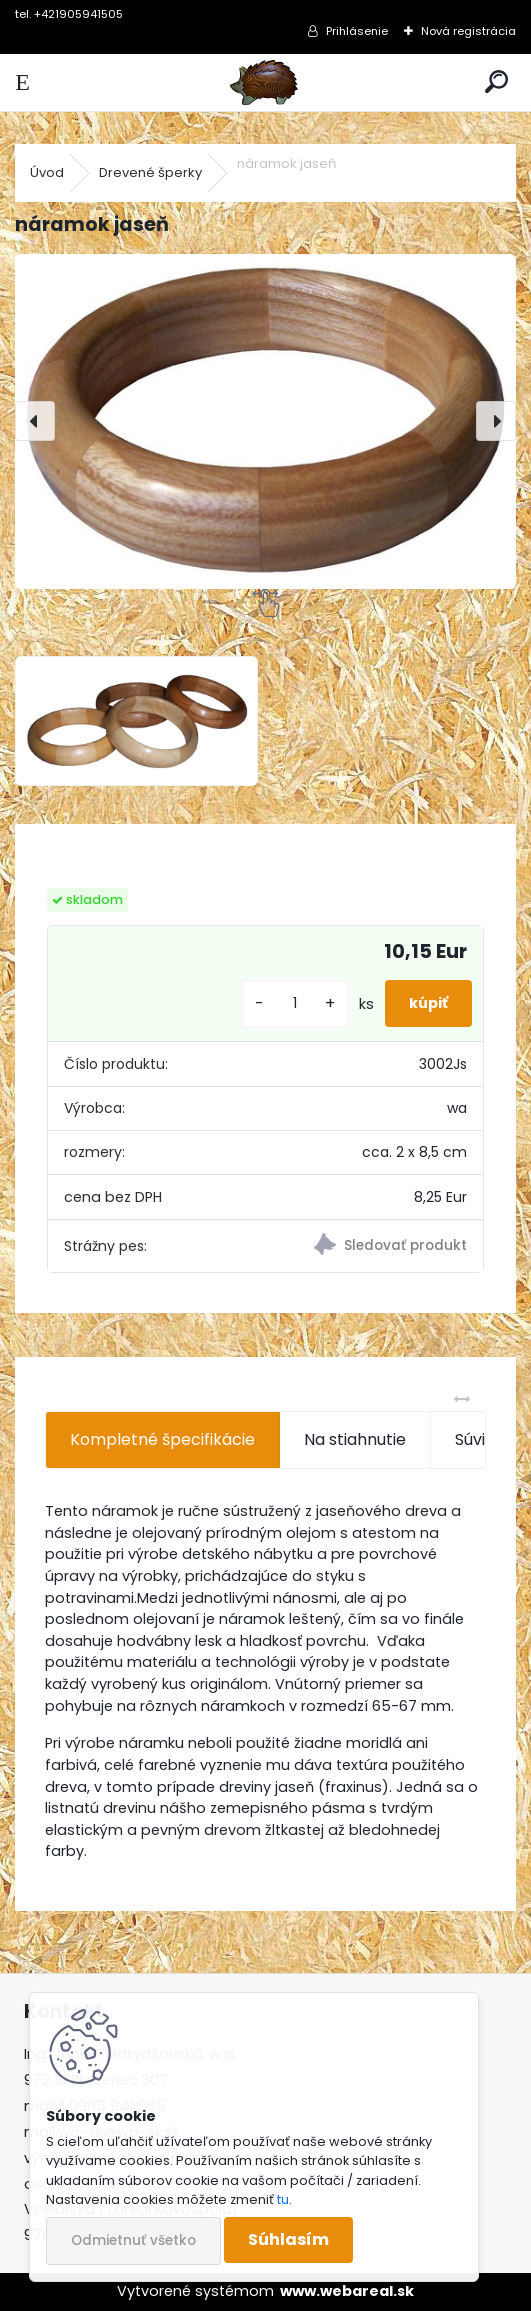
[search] (496, 82)
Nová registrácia (468, 31)
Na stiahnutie (355, 1439)
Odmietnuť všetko (133, 2240)
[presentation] (35, 421)
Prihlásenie (357, 31)
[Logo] (265, 82)
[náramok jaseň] (265, 421)
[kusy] (295, 1003)
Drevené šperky (150, 172)
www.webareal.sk (347, 2291)
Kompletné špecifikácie (162, 1439)
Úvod (47, 172)
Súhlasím (288, 2239)
